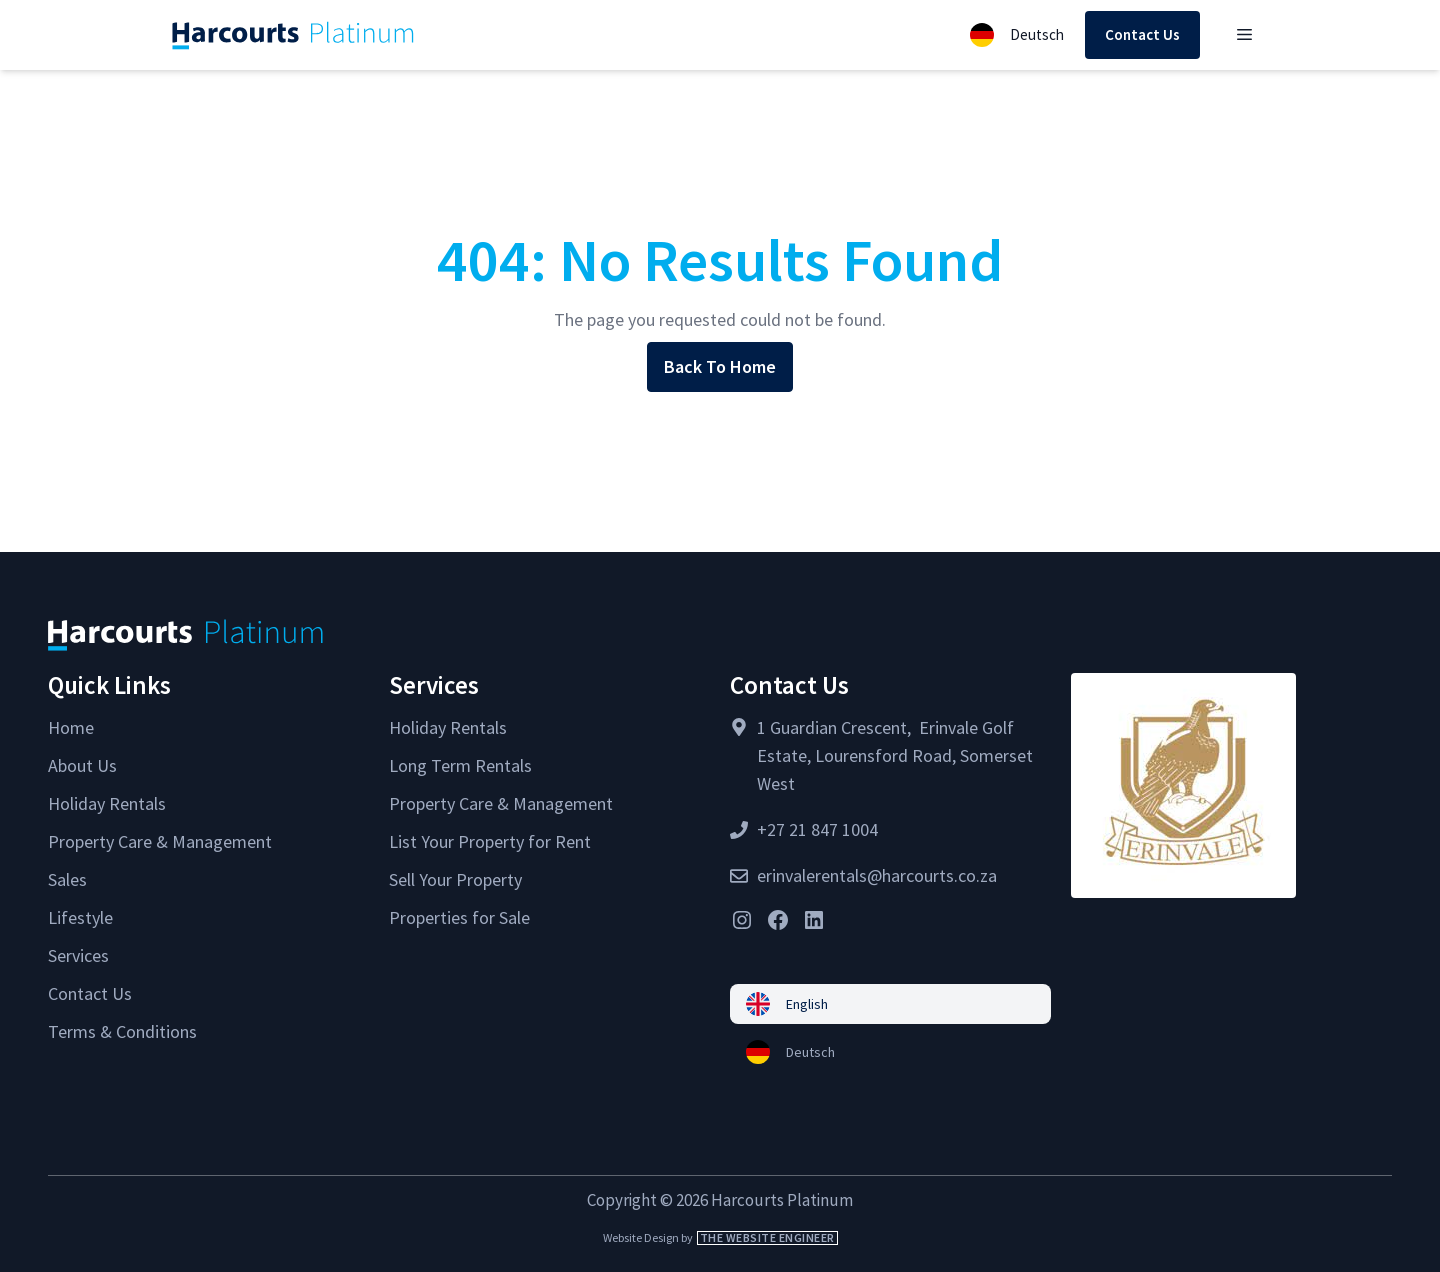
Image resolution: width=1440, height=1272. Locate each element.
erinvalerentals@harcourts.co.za (877, 875)
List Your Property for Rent (490, 841)
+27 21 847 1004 (817, 829)
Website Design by (720, 1237)
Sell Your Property (455, 879)
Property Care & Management (160, 841)
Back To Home (720, 366)
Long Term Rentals (460, 765)
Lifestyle (80, 917)
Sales (67, 879)
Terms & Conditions (122, 1031)
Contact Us (1142, 34)
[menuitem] (890, 1004)
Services (78, 955)
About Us (82, 765)
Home (71, 727)
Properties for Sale (459, 917)
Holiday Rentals (107, 803)
